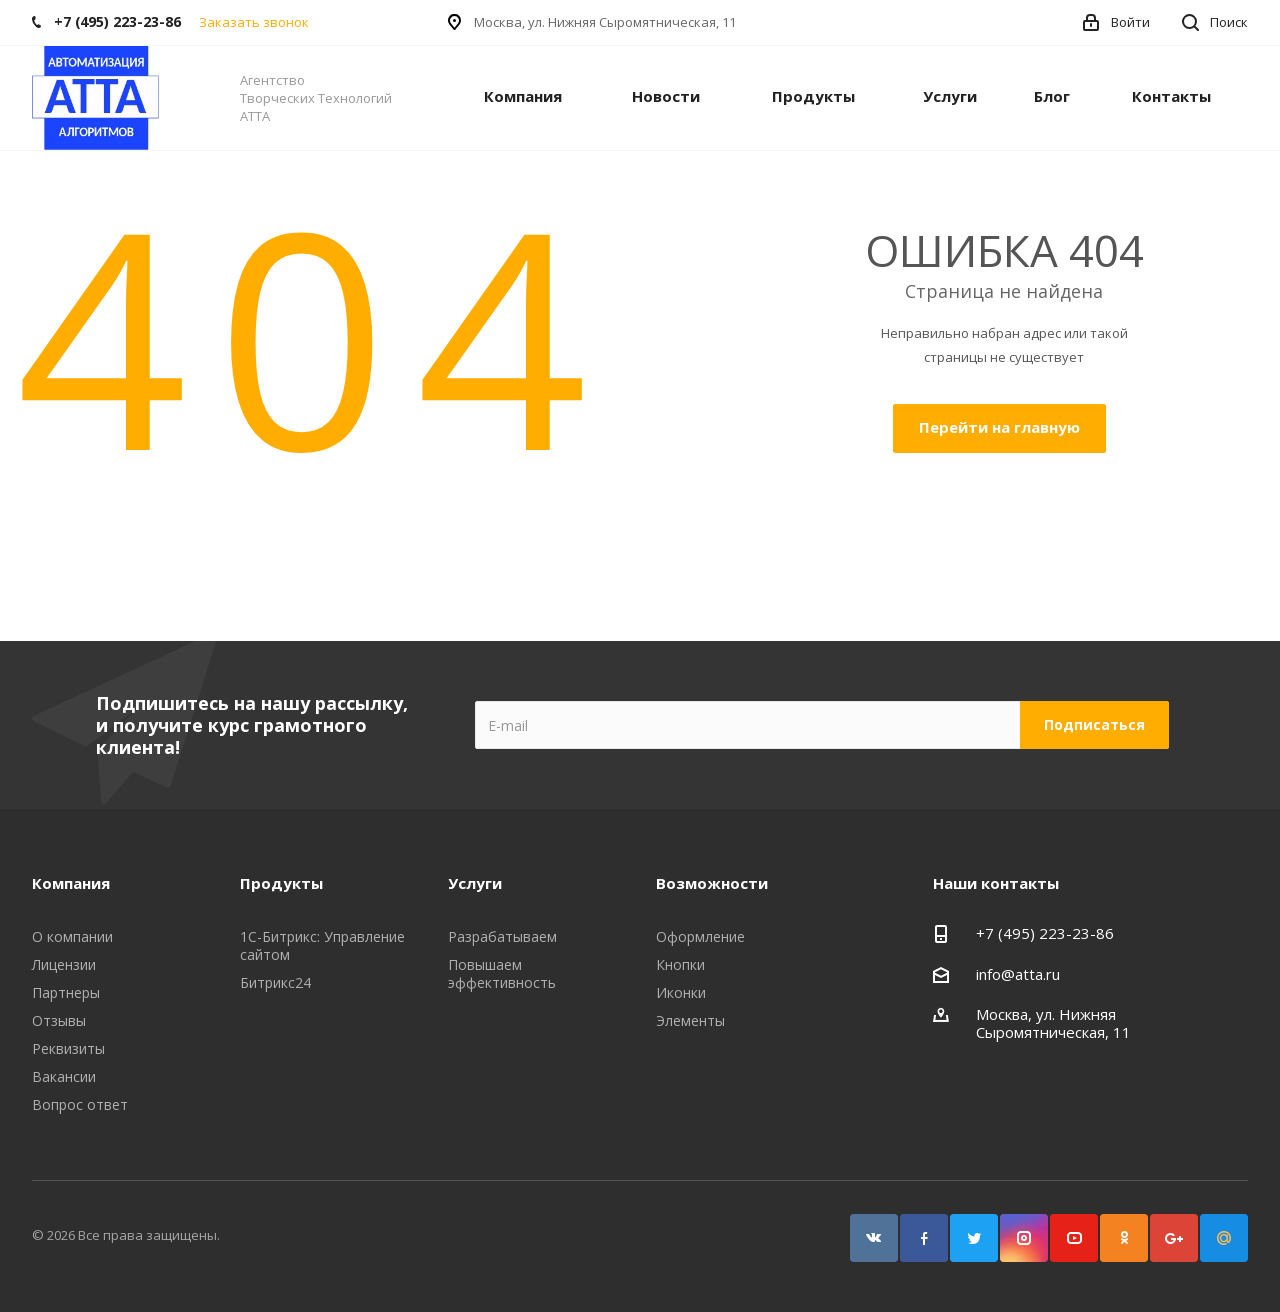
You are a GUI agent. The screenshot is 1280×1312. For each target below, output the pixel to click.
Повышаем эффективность (502, 973)
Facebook (924, 1238)
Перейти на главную (999, 427)
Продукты (813, 96)
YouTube (1074, 1238)
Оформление (700, 936)
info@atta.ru (1018, 974)
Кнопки (680, 964)
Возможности (712, 883)
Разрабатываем (502, 936)
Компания (523, 96)
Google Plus (1174, 1238)
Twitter (974, 1238)
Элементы (690, 1020)
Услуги (950, 96)
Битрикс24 (275, 982)
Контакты (1171, 96)
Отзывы (59, 1020)
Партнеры (66, 992)
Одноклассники (1124, 1238)
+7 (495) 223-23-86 (1045, 933)
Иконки (681, 992)
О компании (72, 936)
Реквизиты (68, 1048)
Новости (666, 96)
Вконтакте (874, 1238)
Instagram (1024, 1238)
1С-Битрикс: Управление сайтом (322, 945)
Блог (1052, 96)
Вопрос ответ (80, 1104)
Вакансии (64, 1076)
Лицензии (64, 964)
